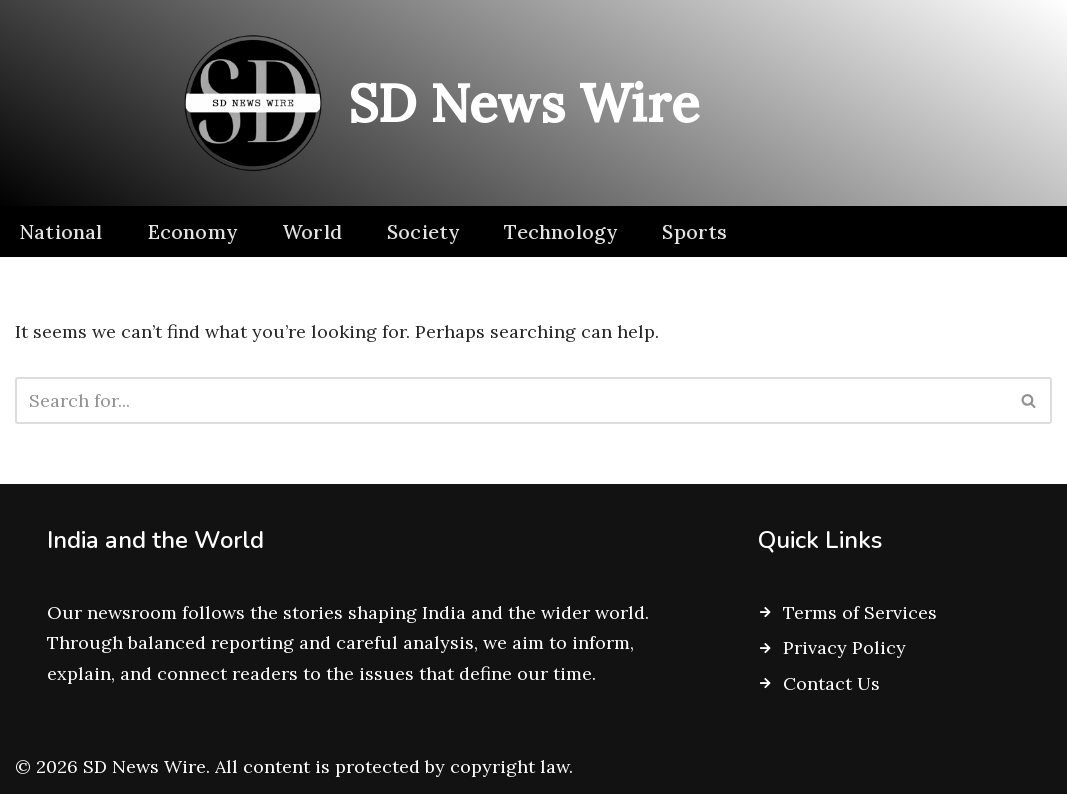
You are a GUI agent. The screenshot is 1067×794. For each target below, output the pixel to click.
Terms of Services (860, 612)
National (61, 231)
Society (423, 231)
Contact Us (831, 683)
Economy (192, 231)
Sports (694, 231)
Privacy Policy (844, 647)
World (312, 231)
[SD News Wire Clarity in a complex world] (433, 103)
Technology (560, 231)
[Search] (511, 400)
